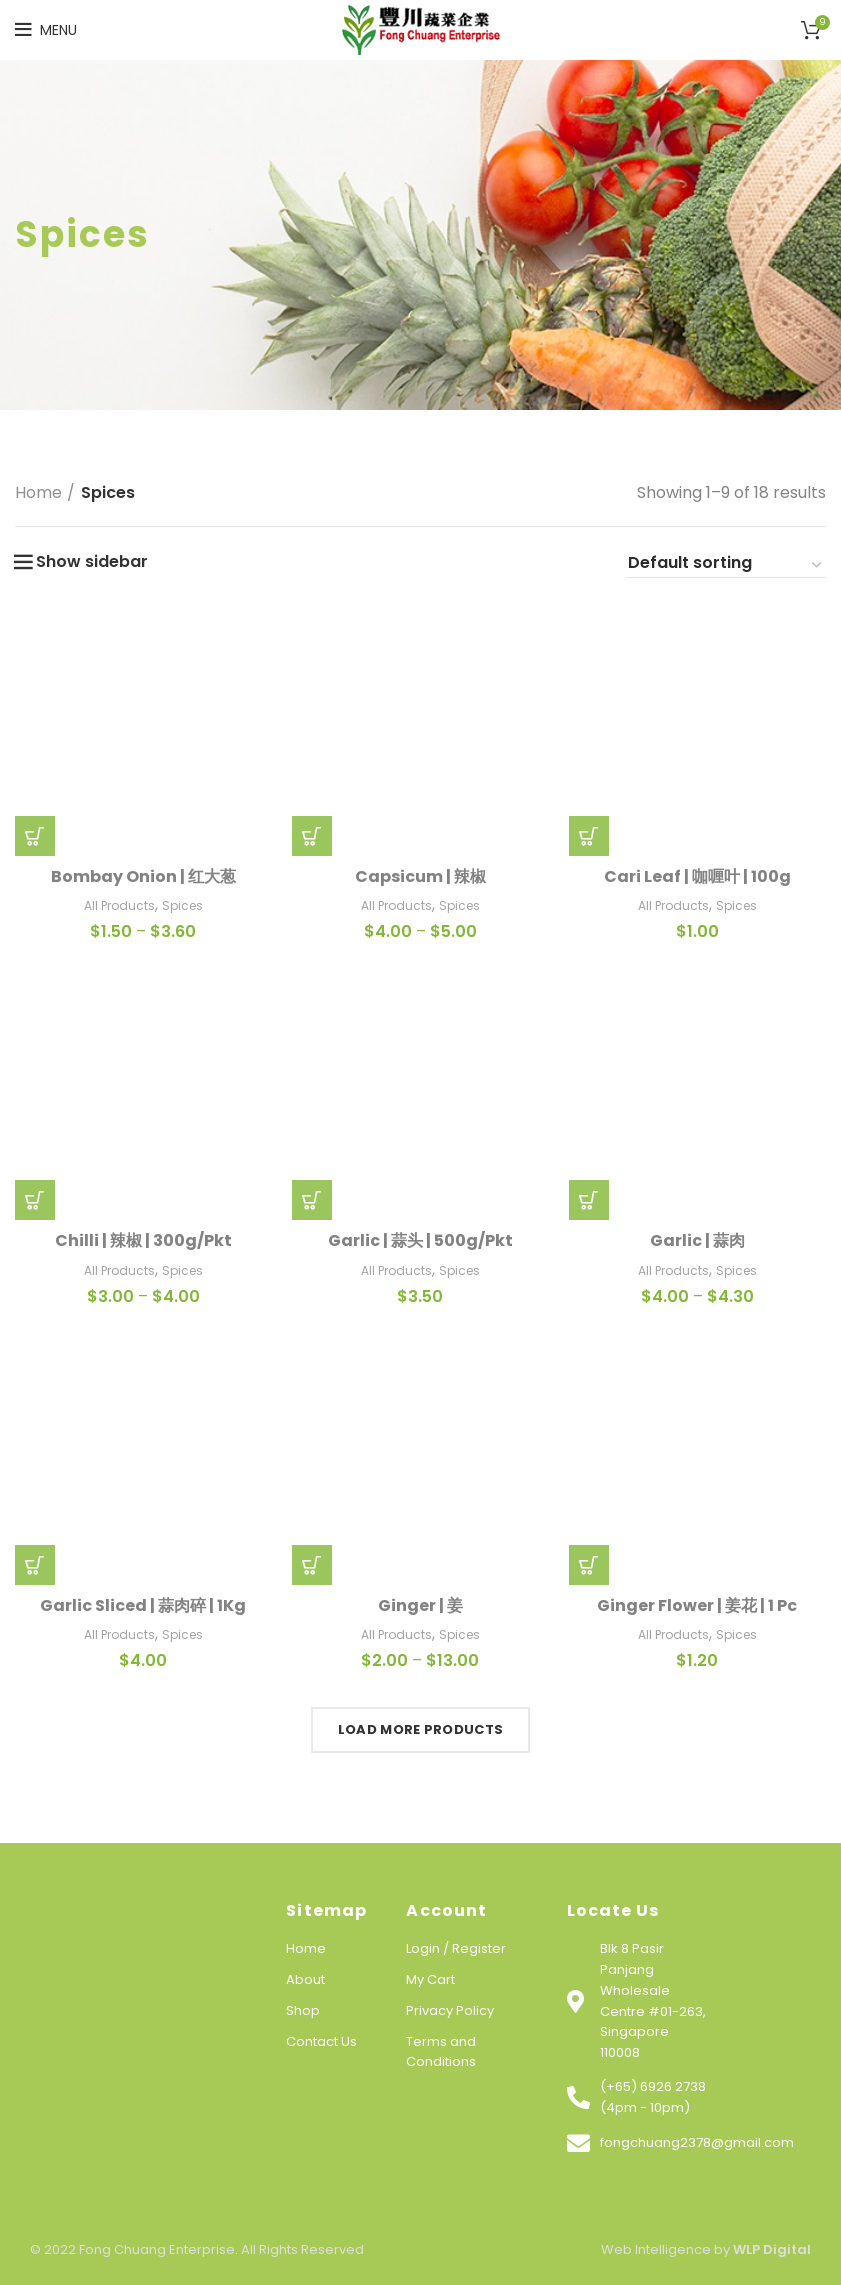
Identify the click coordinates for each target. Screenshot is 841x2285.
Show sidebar (92, 562)
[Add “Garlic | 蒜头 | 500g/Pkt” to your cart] (312, 1200)
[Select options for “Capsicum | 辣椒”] (312, 836)
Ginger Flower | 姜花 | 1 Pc (697, 1605)
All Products (119, 905)
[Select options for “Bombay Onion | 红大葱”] (35, 836)
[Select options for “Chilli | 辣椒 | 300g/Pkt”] (35, 1200)
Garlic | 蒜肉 (697, 1240)
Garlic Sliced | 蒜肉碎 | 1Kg (143, 1605)
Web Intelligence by (706, 2249)
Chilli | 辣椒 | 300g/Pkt (143, 1240)
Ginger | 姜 (420, 1605)
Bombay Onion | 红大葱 (143, 876)
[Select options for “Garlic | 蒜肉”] (589, 1200)
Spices (182, 905)
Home (38, 492)
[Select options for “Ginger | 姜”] (312, 1565)
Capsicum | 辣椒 (420, 876)
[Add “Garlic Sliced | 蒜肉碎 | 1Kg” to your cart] (35, 1565)
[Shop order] (726, 565)
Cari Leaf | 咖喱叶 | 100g (697, 876)
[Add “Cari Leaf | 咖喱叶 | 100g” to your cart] (589, 836)
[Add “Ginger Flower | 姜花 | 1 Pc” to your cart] (589, 1565)
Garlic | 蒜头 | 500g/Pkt (420, 1240)
